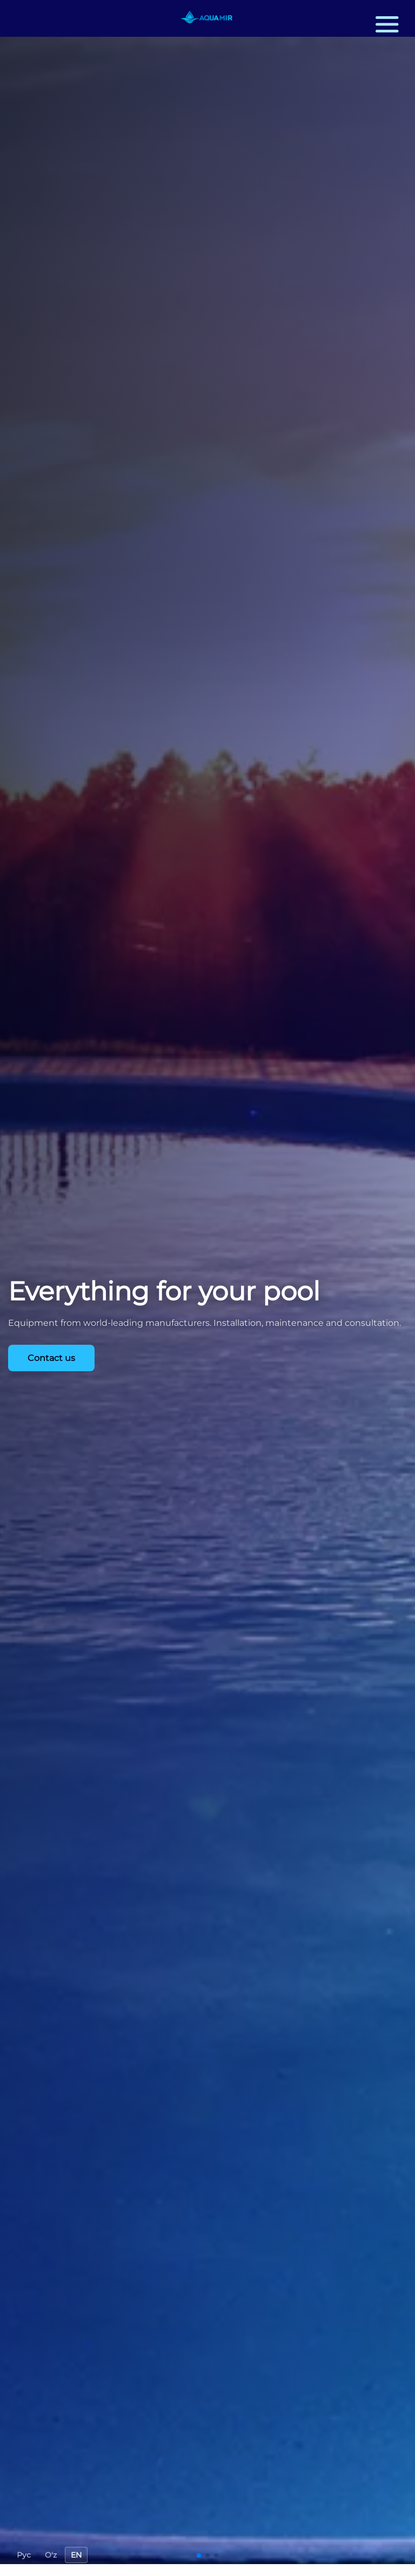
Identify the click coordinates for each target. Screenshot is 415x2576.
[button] (386, 24)
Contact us (51, 1358)
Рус (24, 2555)
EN (76, 2555)
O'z (51, 2555)
